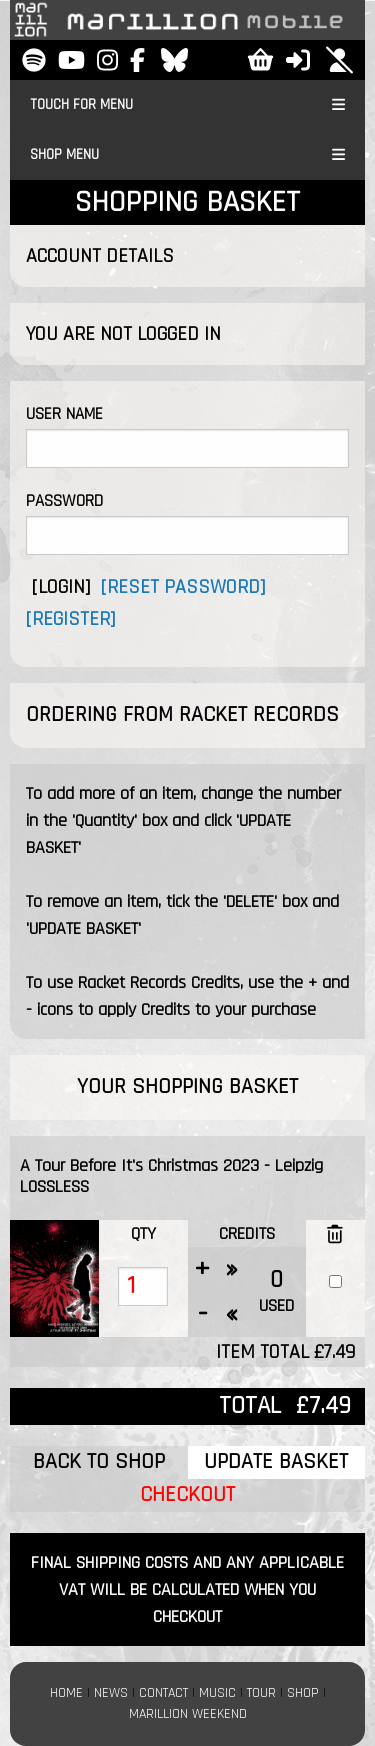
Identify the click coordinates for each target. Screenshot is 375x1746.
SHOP (303, 1693)
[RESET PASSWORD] (183, 587)
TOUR (261, 1693)
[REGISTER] (70, 619)
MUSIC (217, 1693)
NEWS (111, 1693)
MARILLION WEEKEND (188, 1714)
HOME (66, 1693)
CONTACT (163, 1693)
